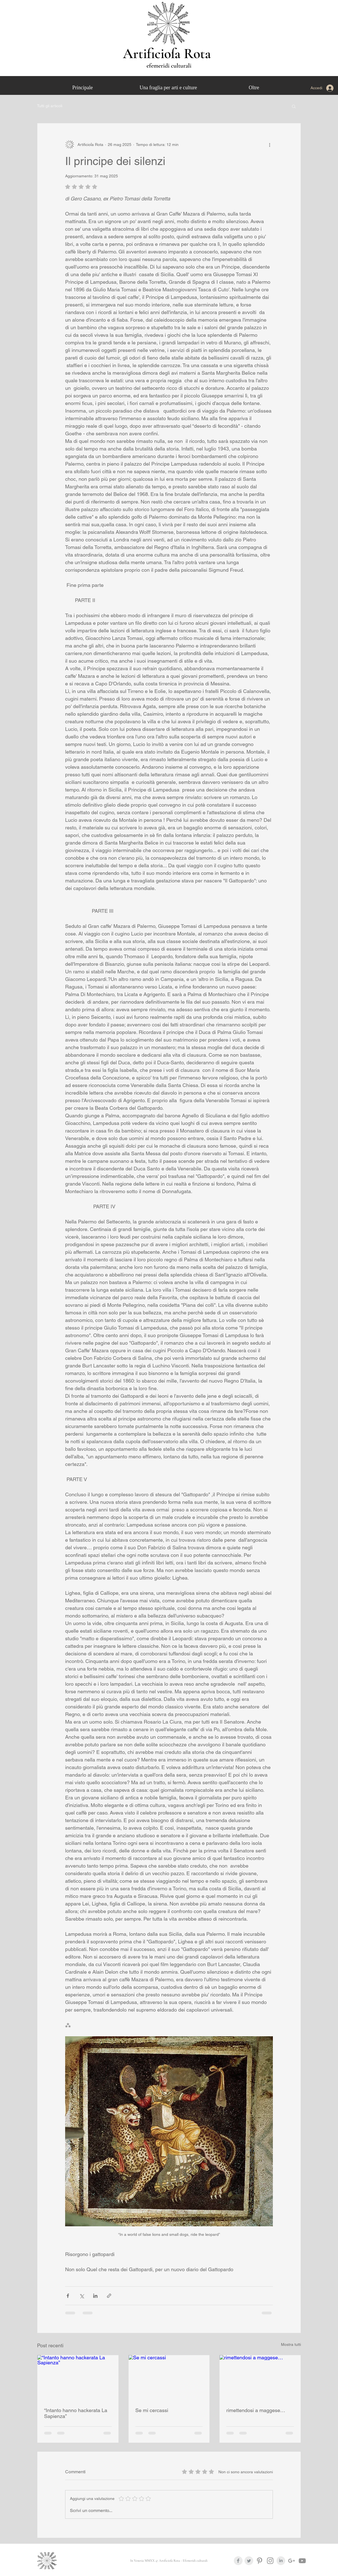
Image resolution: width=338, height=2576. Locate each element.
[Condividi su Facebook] (67, 2295)
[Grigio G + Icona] (291, 2560)
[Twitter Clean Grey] (249, 2560)
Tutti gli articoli (49, 106)
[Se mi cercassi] (169, 2378)
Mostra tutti (291, 2344)
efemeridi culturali (169, 65)
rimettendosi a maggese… (255, 2410)
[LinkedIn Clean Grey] (281, 2560)
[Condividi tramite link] (109, 2295)
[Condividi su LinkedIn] (95, 2295)
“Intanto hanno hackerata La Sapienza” (75, 2413)
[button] (293, 106)
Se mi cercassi (151, 2410)
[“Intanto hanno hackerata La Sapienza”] (77, 2378)
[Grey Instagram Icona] (270, 2560)
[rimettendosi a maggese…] (260, 2378)
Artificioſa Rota (168, 53)
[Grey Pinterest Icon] (259, 2560)
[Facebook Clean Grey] (238, 2560)
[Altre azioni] (269, 144)
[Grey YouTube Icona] (302, 2560)
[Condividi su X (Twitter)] (81, 2295)
